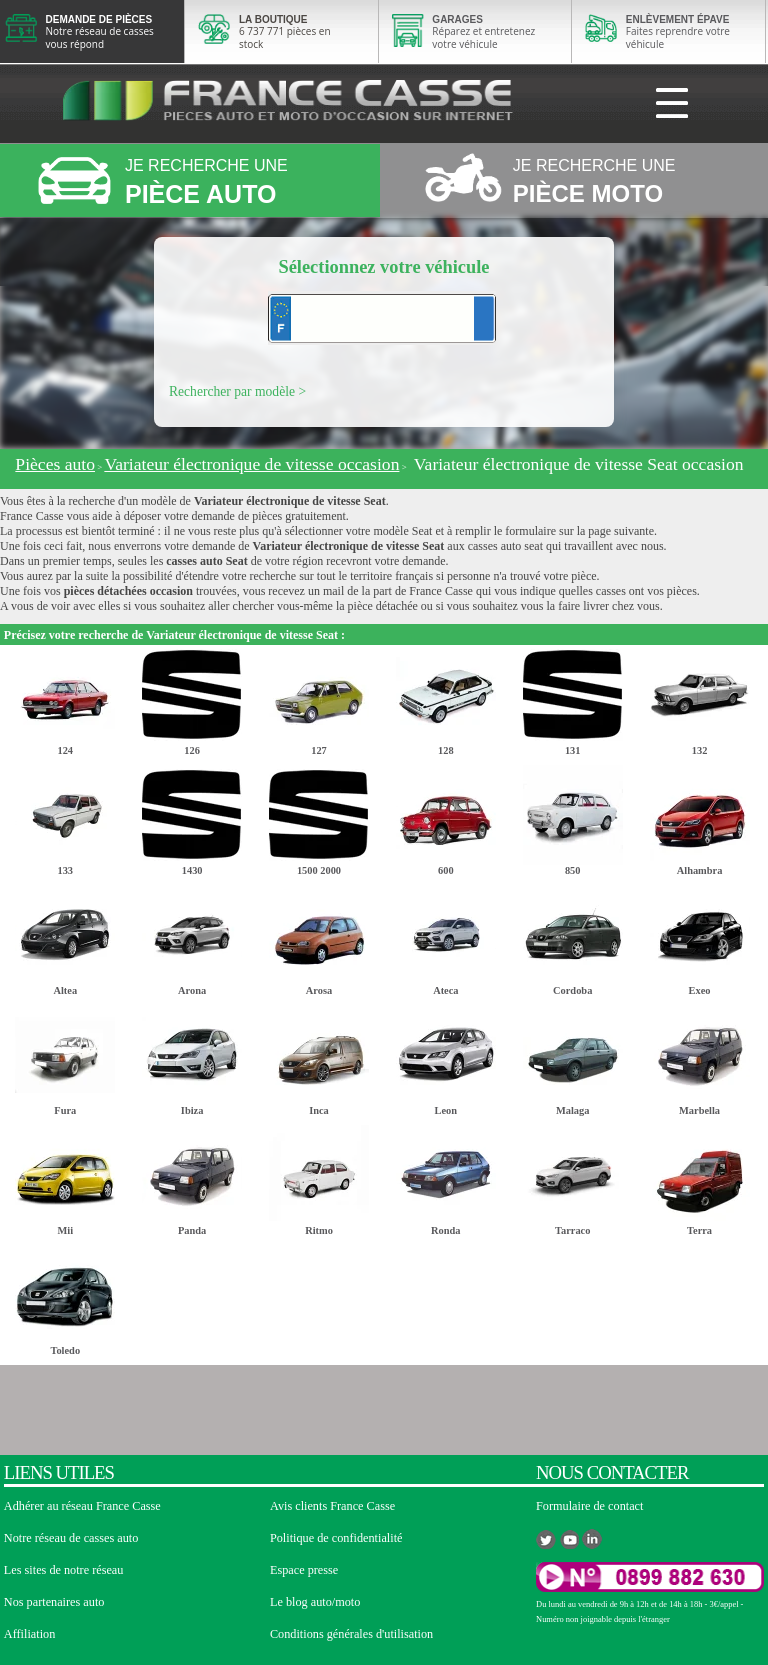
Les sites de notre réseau (64, 1570)
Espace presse (304, 1570)
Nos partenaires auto (54, 1602)
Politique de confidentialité (336, 1538)
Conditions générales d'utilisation (351, 1634)
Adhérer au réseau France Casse (82, 1506)
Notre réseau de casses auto (71, 1538)
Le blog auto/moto (315, 1602)
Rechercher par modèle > (237, 391)
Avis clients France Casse (332, 1506)
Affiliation (29, 1634)
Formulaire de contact (589, 1506)
